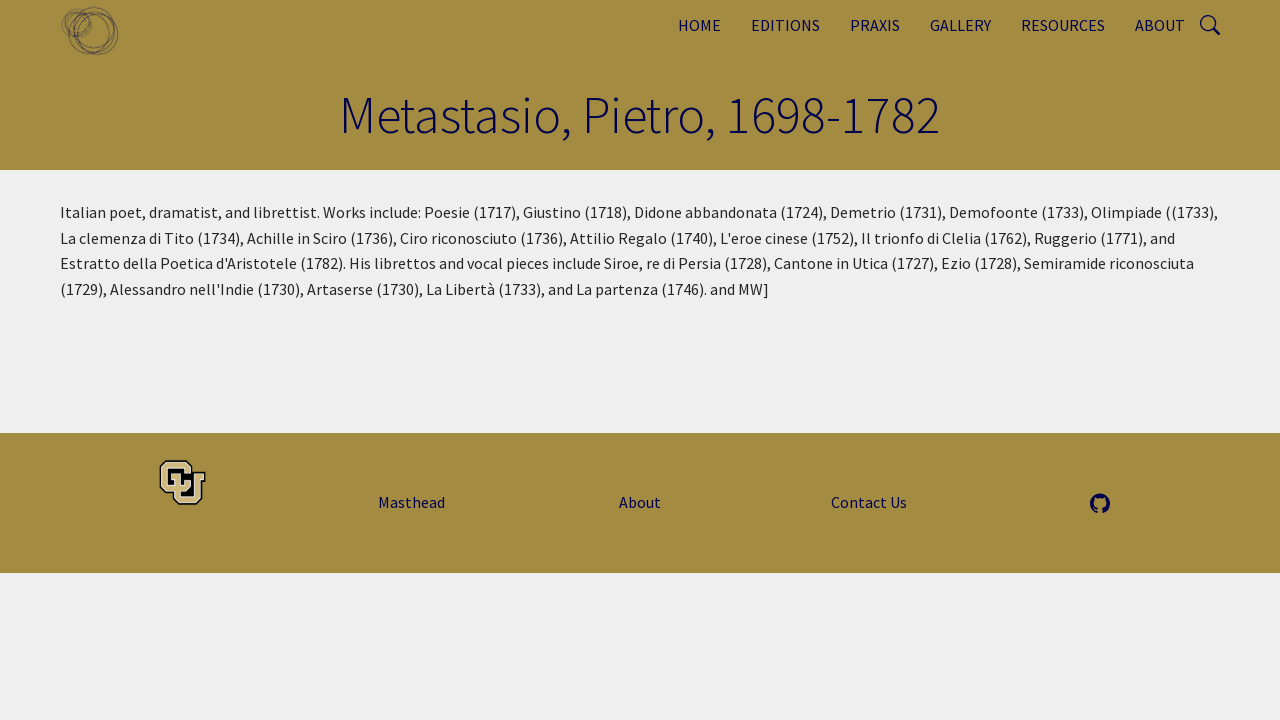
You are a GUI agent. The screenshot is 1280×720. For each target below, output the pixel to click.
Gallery (960, 25)
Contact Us (869, 502)
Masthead (411, 502)
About (1160, 25)
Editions (785, 25)
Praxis (875, 25)
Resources (1063, 25)
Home (699, 25)
